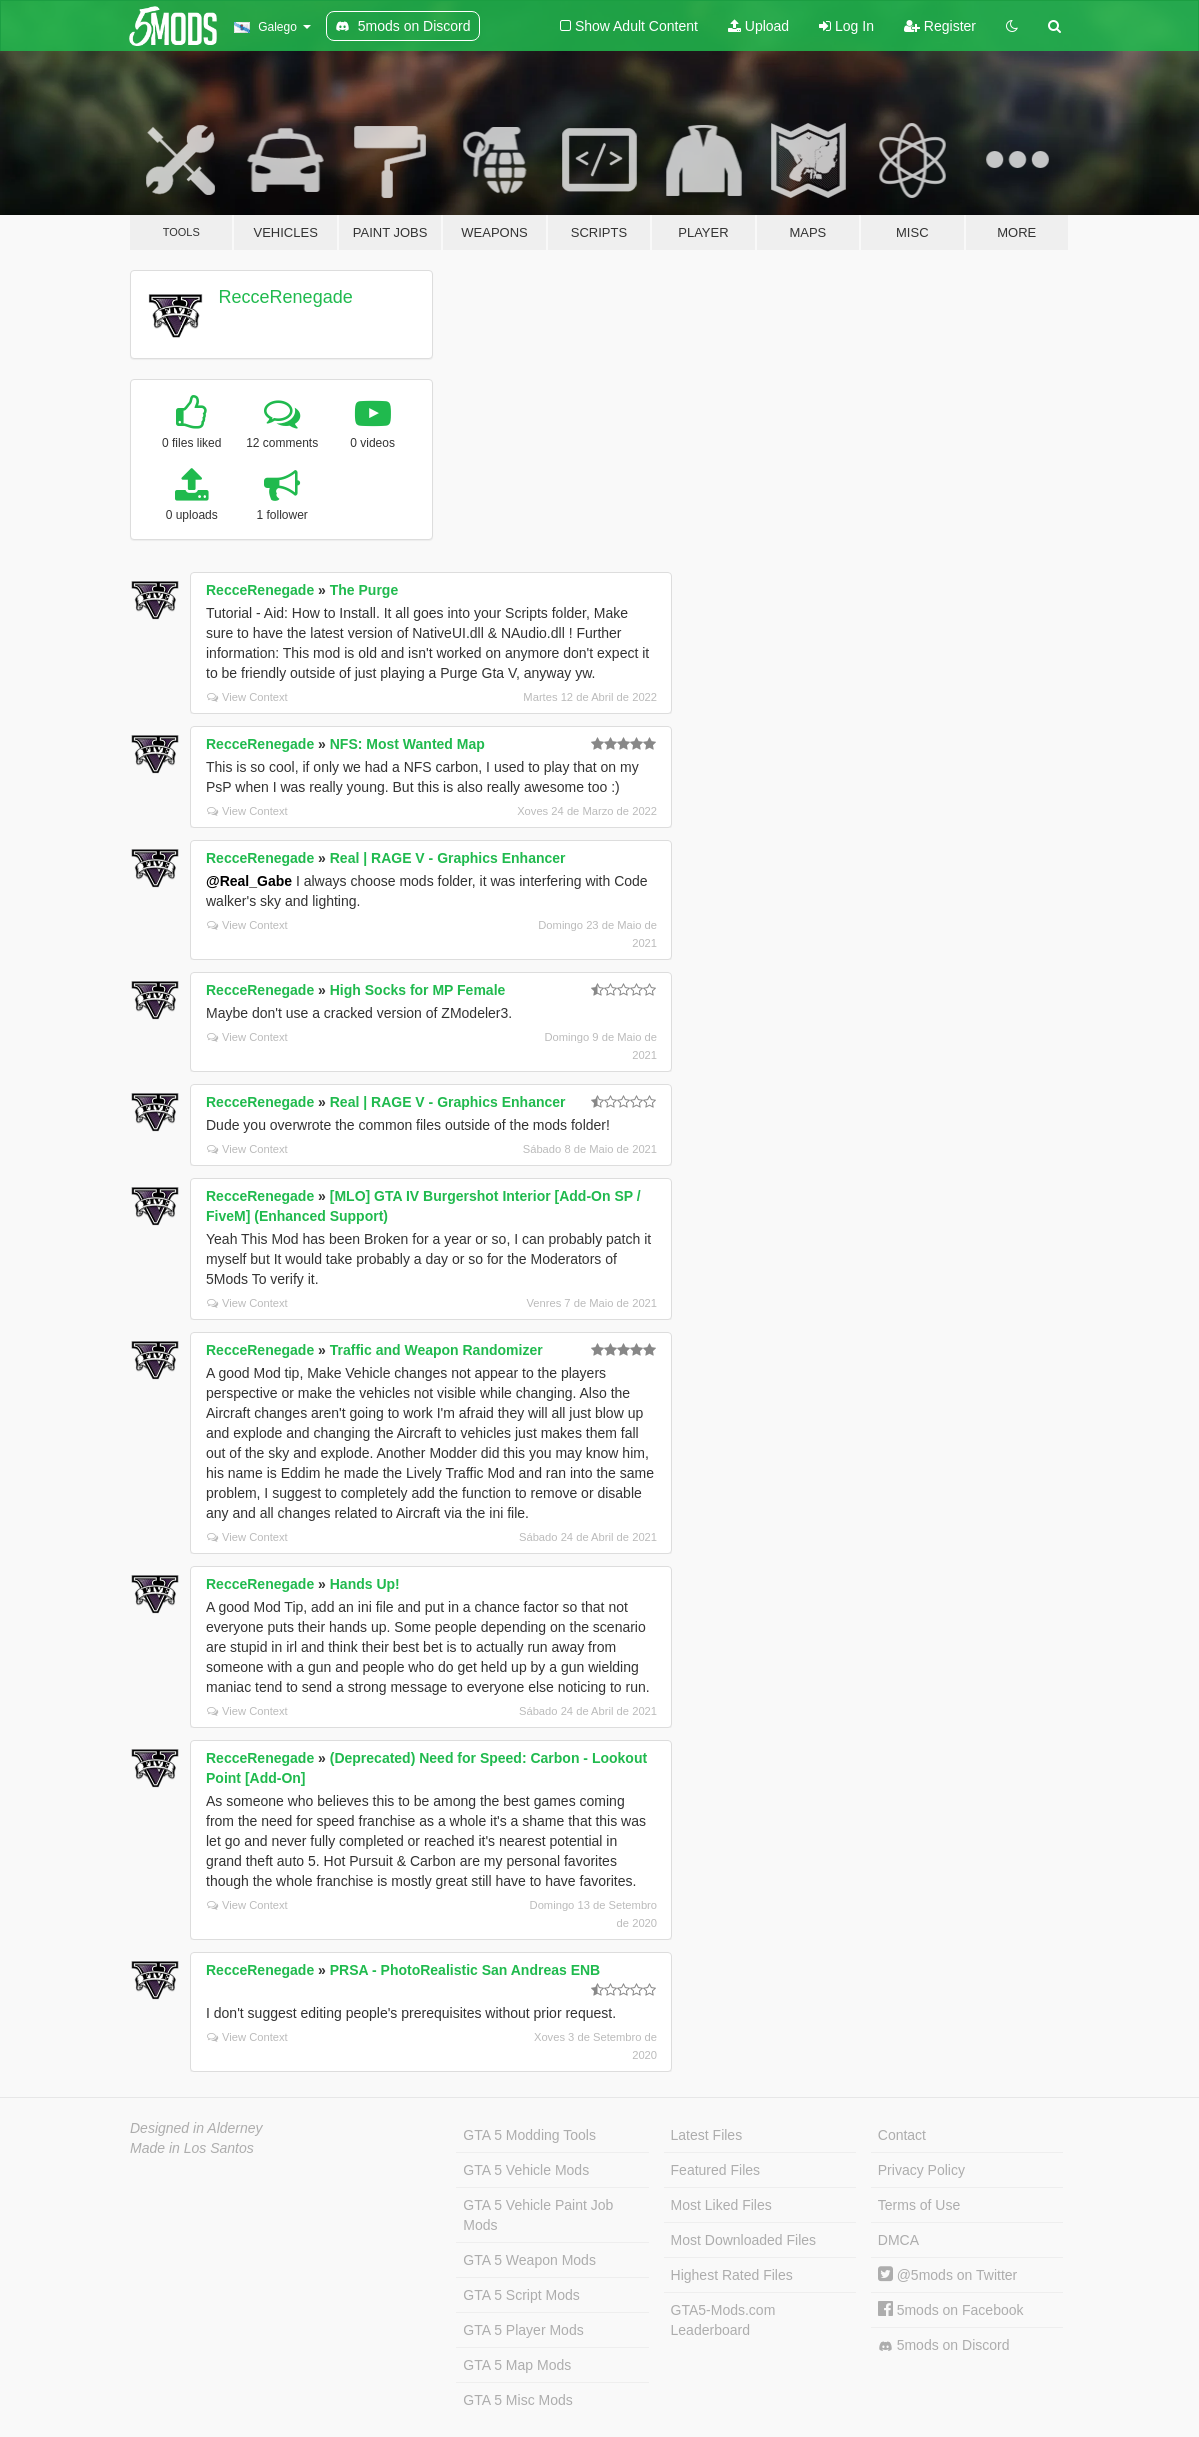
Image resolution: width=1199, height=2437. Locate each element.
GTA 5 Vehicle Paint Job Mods (538, 2215)
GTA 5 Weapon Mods (529, 2260)
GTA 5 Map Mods (517, 2365)
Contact (902, 2135)
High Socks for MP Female (418, 990)
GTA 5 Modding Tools (529, 2135)
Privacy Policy (921, 2170)
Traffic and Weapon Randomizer (436, 1350)
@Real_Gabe (249, 881)
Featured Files (715, 2170)
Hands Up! (365, 1584)
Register (940, 26)
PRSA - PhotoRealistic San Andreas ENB (465, 1970)
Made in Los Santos (192, 2148)
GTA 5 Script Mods (521, 2295)
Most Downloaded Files (744, 2240)
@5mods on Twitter (947, 2275)
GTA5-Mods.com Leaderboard (723, 2320)
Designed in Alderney (196, 2128)
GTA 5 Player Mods (523, 2330)
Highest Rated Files (732, 2275)
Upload (758, 26)
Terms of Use (919, 2205)
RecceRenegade (286, 297)
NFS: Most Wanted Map (407, 744)
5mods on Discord (944, 2345)
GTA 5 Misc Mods (517, 2400)
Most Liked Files (721, 2205)
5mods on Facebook (951, 2310)
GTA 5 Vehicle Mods (526, 2170)
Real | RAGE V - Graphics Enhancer (448, 858)
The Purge (364, 590)
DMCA (898, 2240)
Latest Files (707, 2135)
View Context (247, 697)
